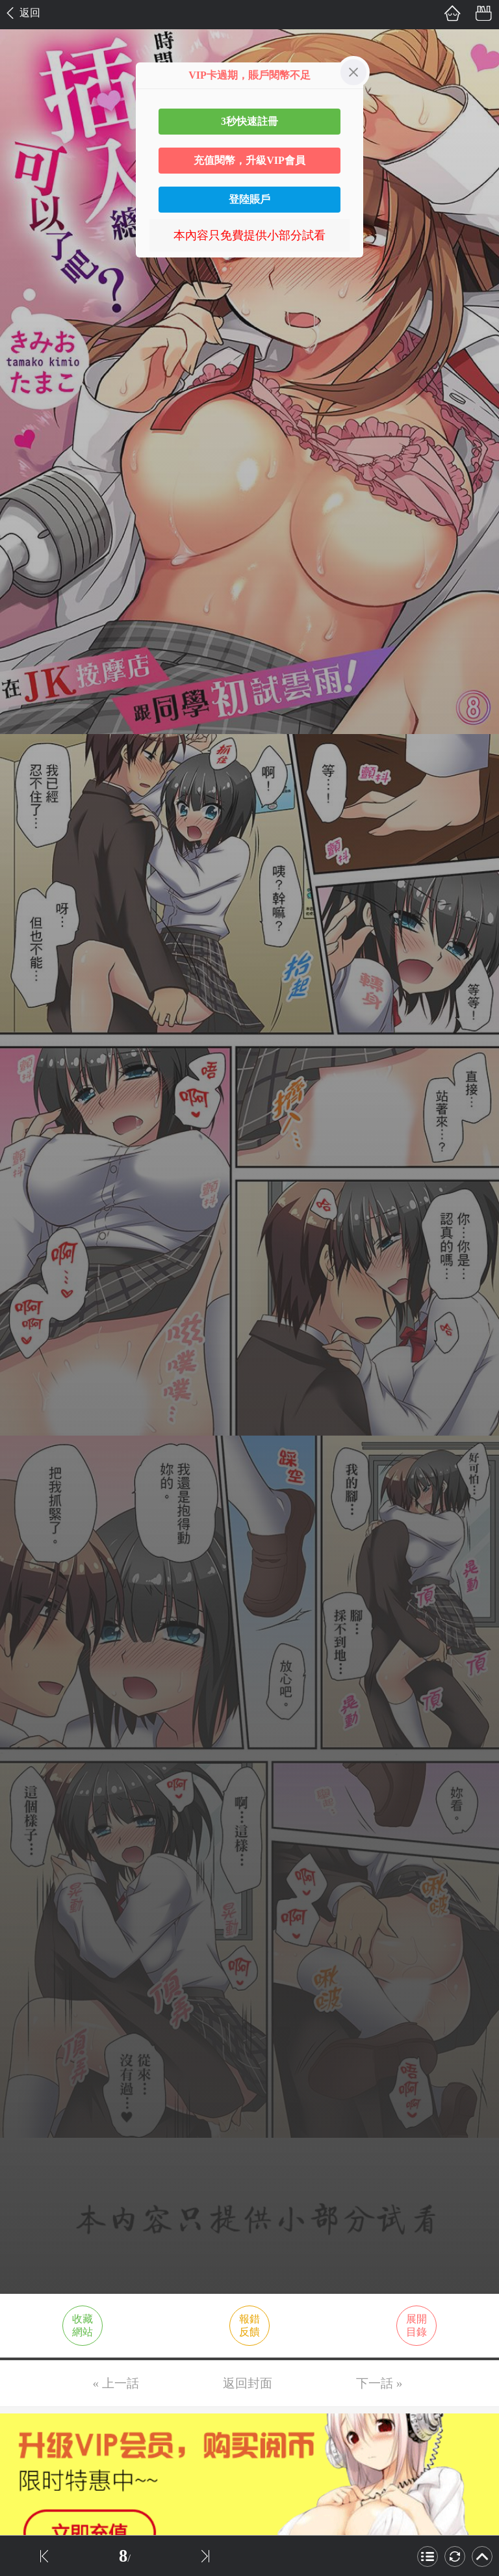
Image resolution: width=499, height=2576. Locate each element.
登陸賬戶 (249, 199)
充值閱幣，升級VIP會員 (249, 160)
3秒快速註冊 (249, 121)
